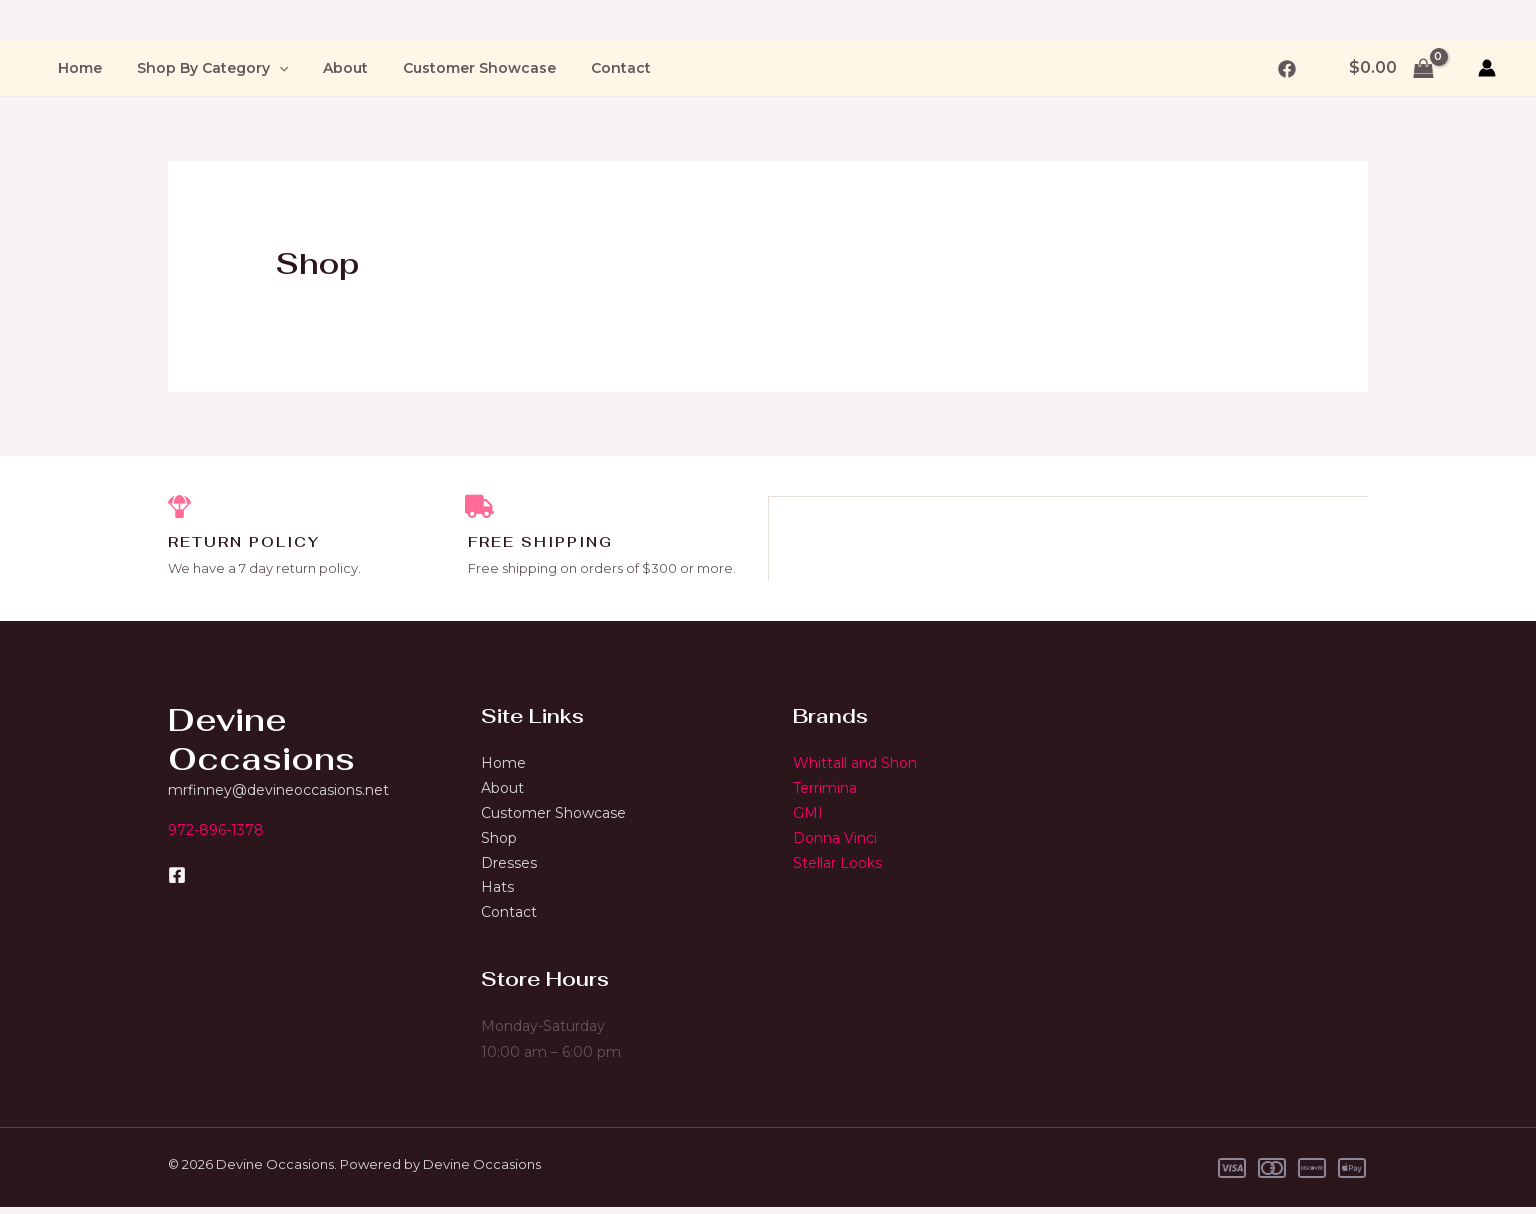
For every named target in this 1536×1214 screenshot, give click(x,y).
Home (76, 68)
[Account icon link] (1487, 68)
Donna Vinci (835, 841)
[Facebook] (1287, 69)
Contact (589, 68)
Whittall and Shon (855, 765)
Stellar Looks (837, 867)
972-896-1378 (216, 831)
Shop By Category (201, 68)
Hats (497, 893)
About (327, 68)
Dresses (509, 867)
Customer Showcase (454, 68)
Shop (499, 841)
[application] (268, 68)
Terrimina (825, 790)
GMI (808, 816)
